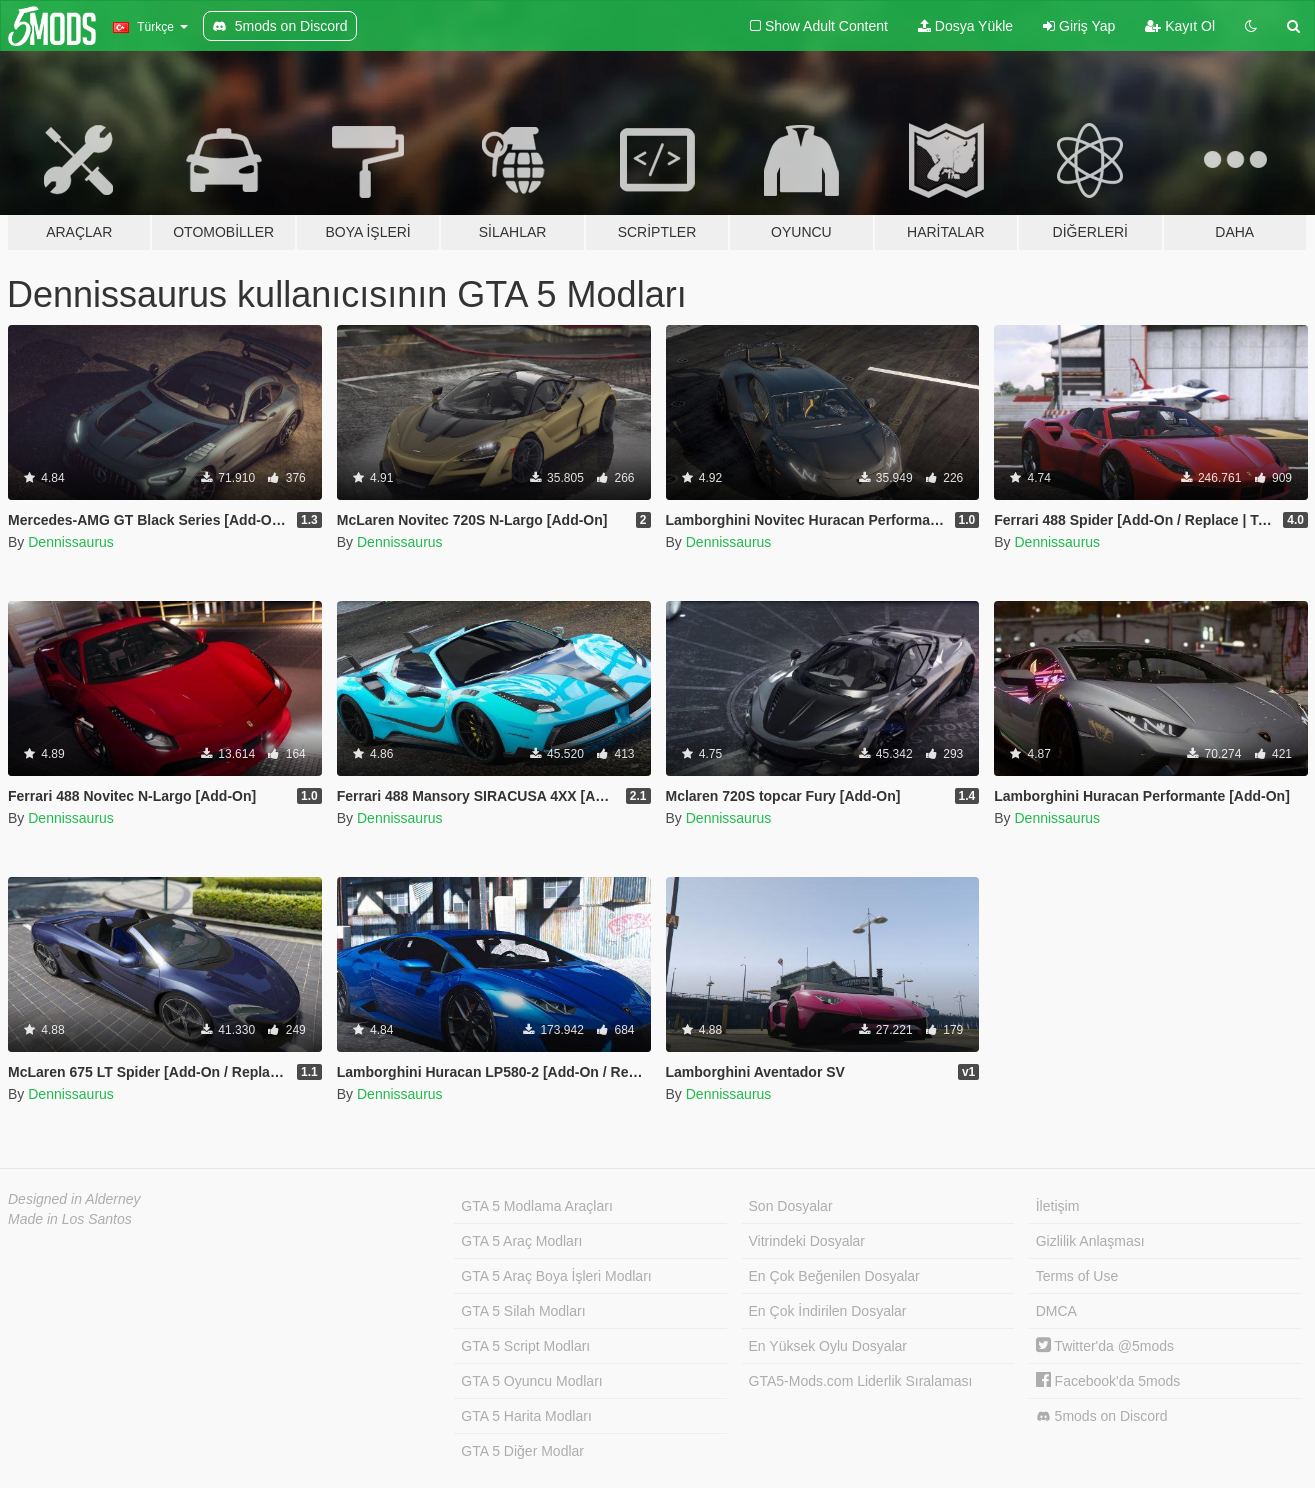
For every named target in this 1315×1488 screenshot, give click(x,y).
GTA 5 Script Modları (525, 1346)
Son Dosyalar (791, 1206)
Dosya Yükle (965, 26)
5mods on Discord (1102, 1416)
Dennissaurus (71, 542)
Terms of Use (1077, 1276)
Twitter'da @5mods (1105, 1346)
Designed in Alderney (74, 1199)
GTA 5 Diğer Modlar (522, 1451)
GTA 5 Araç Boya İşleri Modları (556, 1276)
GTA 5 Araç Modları (521, 1241)
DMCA (1056, 1311)
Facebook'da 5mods (1108, 1381)
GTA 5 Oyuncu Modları (531, 1381)
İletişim (1058, 1206)
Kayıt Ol (1180, 26)
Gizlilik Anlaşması (1090, 1241)
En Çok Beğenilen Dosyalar (834, 1276)
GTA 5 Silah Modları (523, 1311)
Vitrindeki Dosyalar (807, 1241)
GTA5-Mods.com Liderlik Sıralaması (861, 1381)
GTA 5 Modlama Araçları (536, 1206)
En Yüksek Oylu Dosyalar (828, 1346)
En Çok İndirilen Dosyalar (828, 1311)
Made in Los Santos (70, 1219)
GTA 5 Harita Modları (526, 1416)
